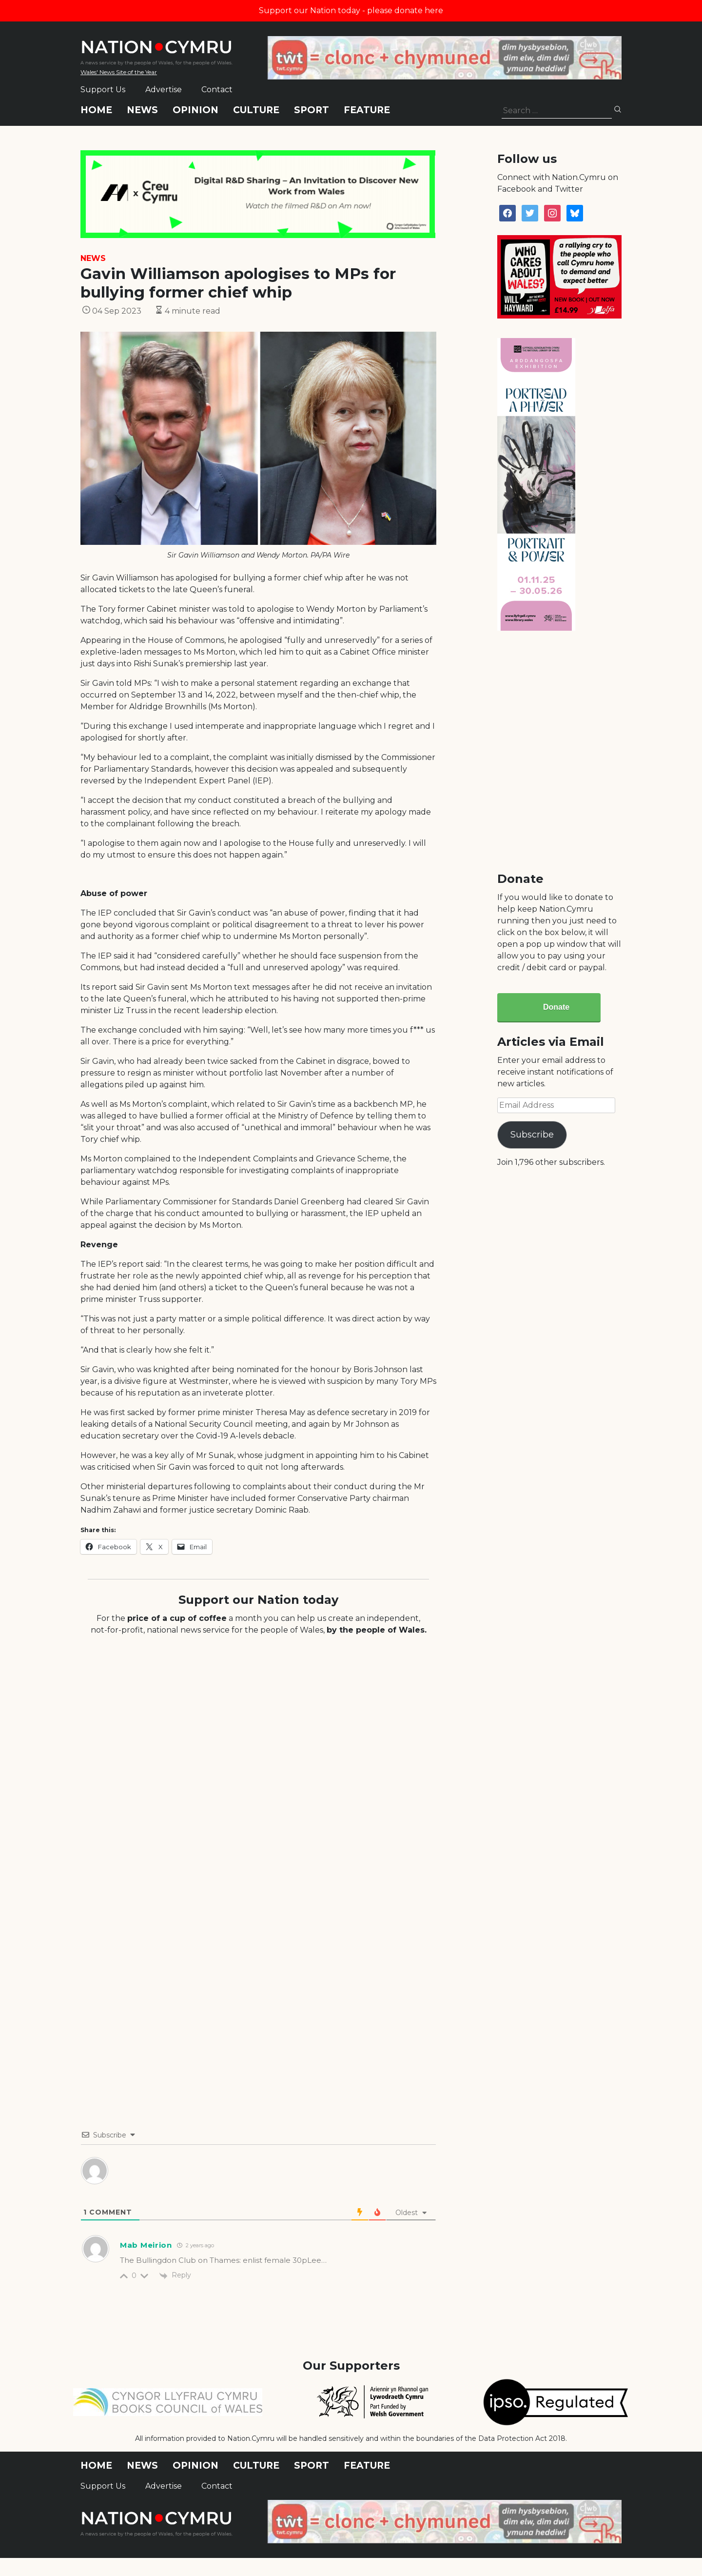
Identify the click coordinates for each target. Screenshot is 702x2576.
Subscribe (532, 1134)
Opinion (195, 110)
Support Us (102, 89)
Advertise (163, 89)
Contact (217, 89)
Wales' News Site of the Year (118, 72)
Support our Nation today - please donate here (351, 10)
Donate (556, 1007)
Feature (367, 110)
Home (96, 110)
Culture (256, 110)
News (142, 110)
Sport (311, 110)
